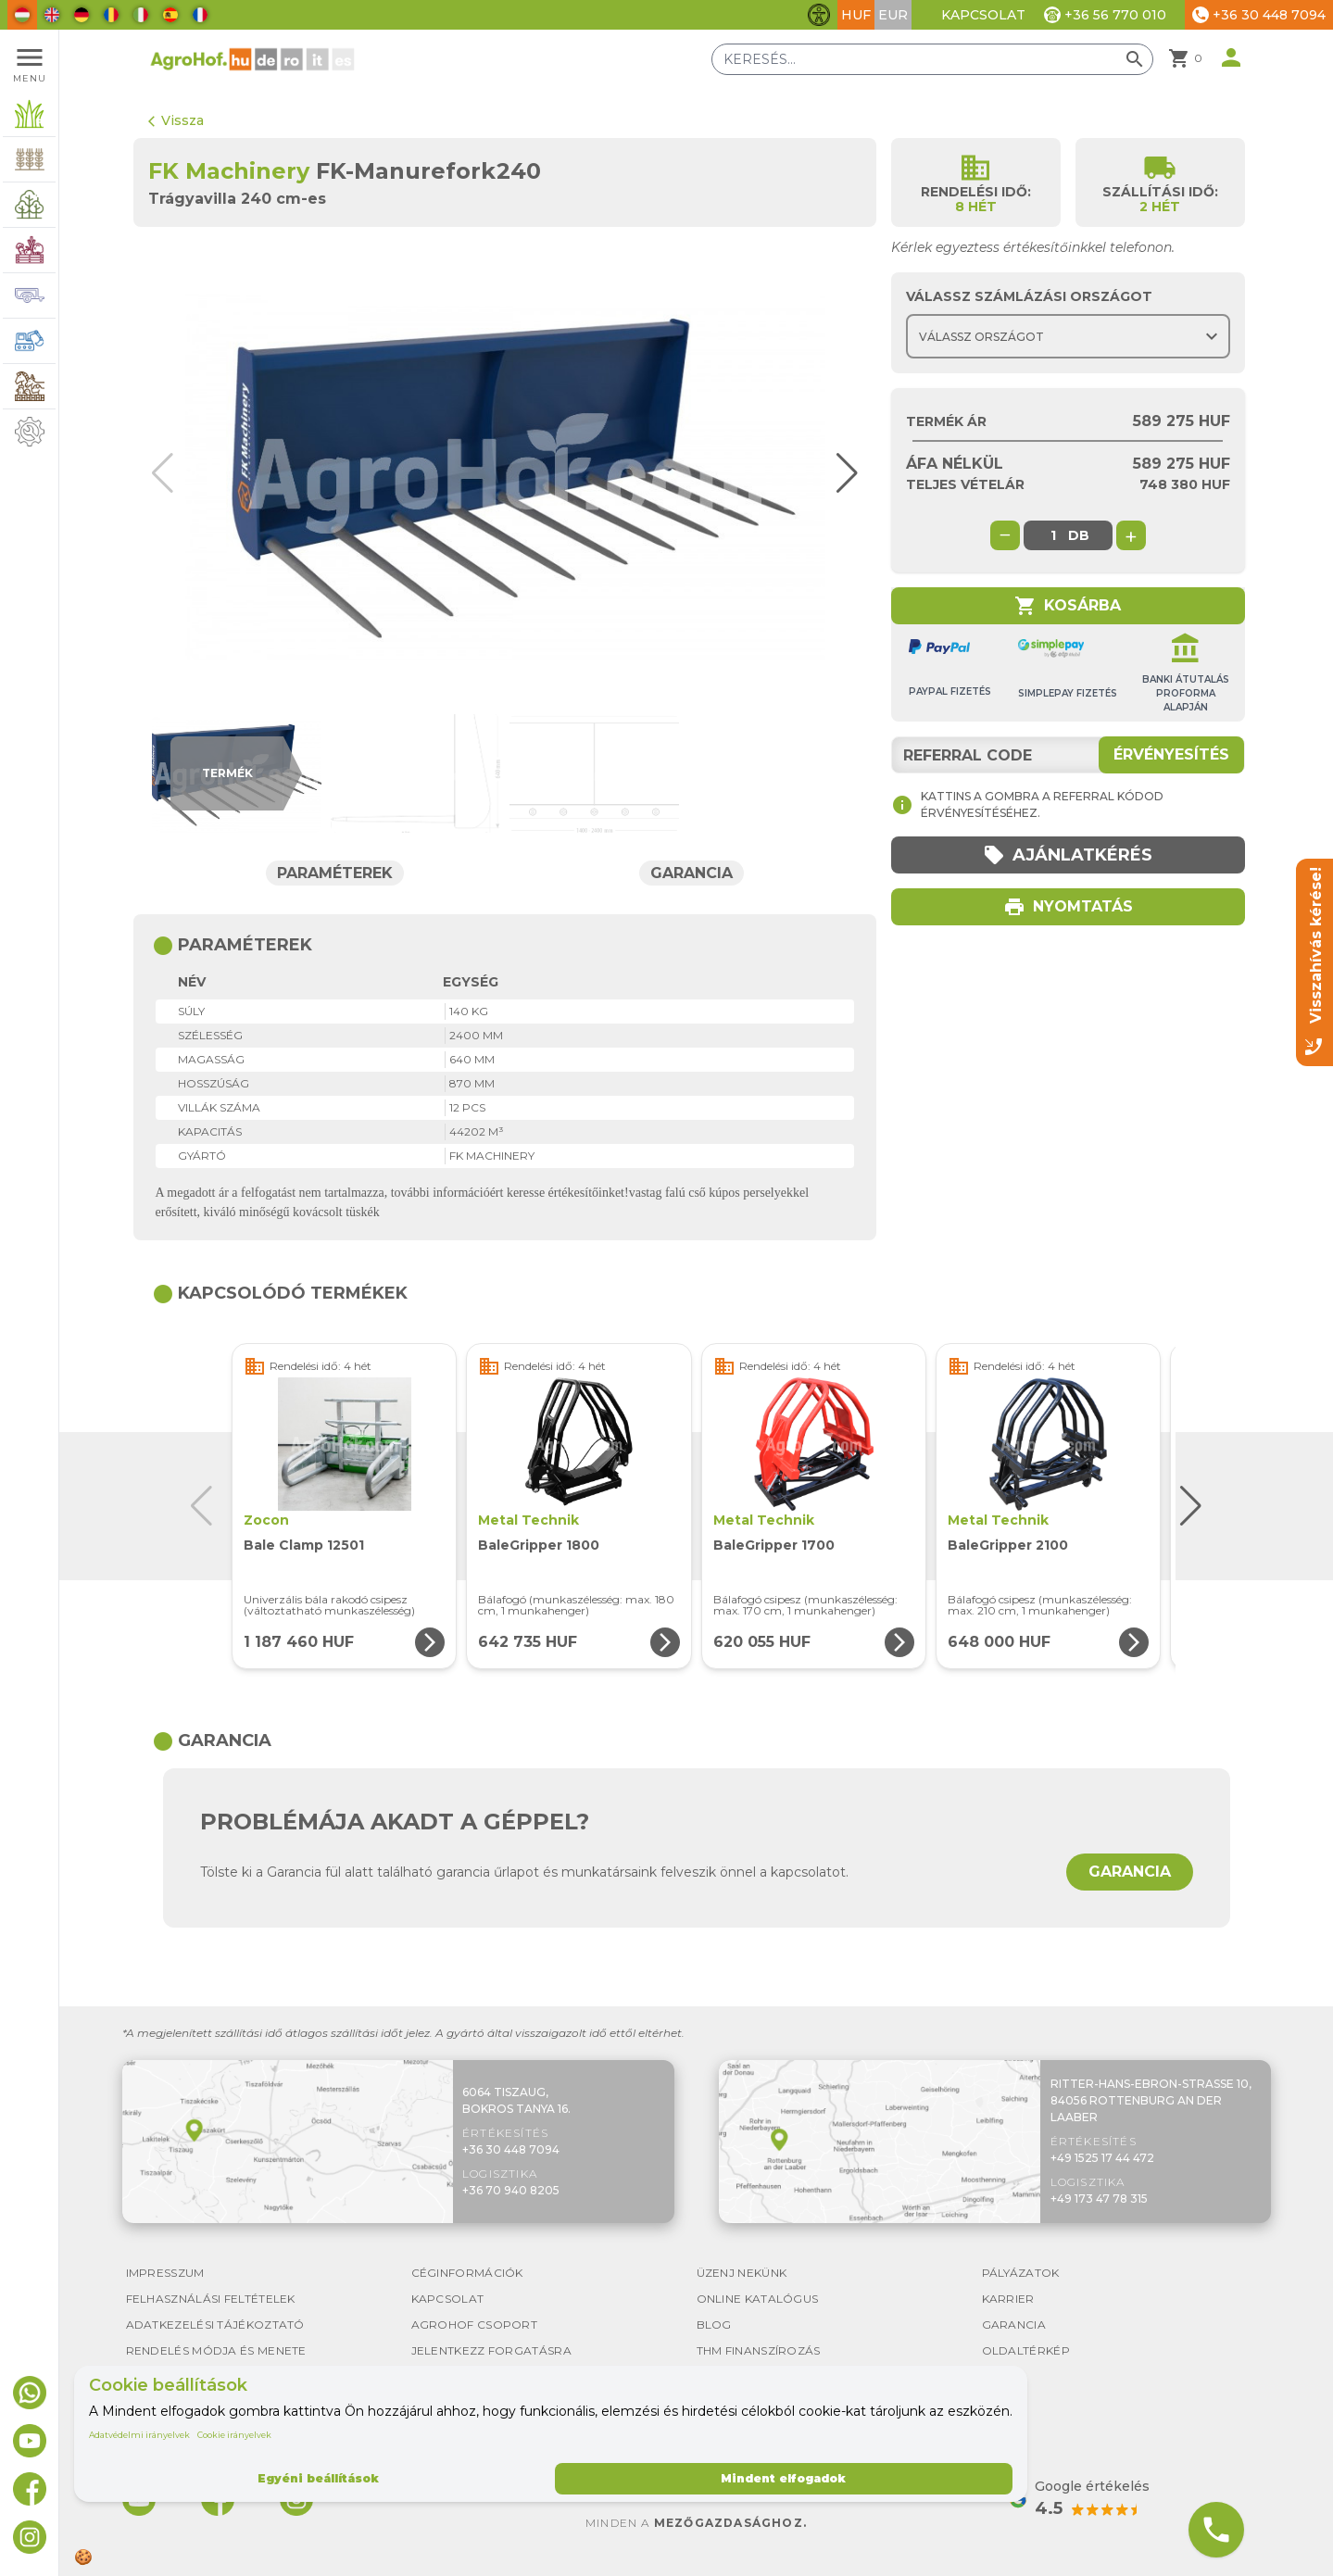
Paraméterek (335, 873)
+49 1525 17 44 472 (1102, 2158)
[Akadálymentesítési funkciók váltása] (819, 15)
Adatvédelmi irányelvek (139, 2435)
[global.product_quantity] (1053, 535)
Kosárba (1067, 606)
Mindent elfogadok (783, 2478)
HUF (856, 14)
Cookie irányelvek (234, 2435)
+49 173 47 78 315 (1099, 2198)
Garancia (691, 873)
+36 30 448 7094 (511, 2149)
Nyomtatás (1068, 907)
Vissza (176, 120)
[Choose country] (1067, 336)
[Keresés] (932, 59)
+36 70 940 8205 (511, 2190)
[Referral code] (1067, 754)
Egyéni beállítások (318, 2478)
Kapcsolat (983, 14)
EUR (893, 14)
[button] (839, 473)
